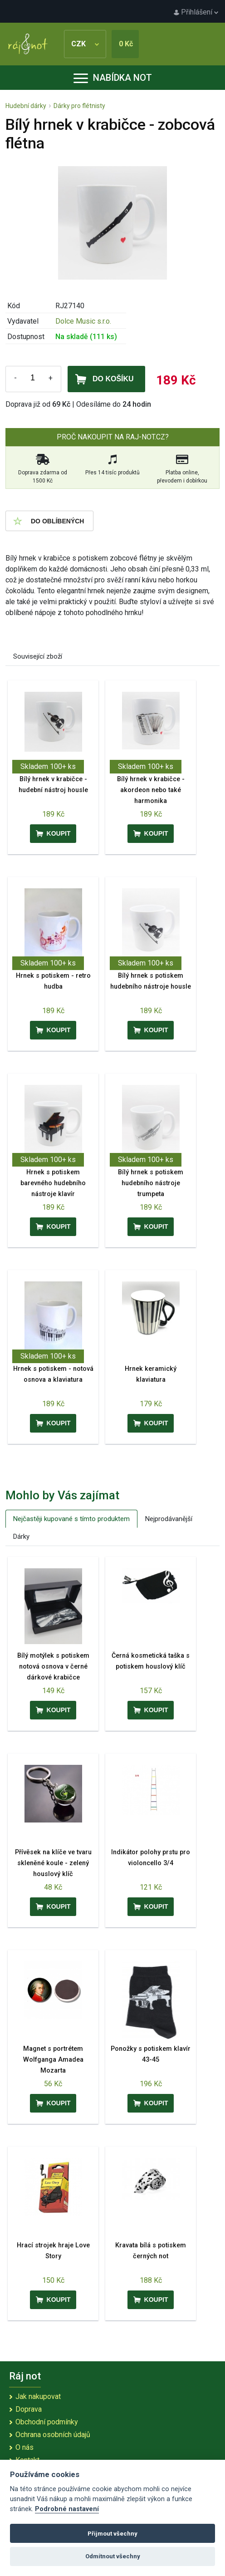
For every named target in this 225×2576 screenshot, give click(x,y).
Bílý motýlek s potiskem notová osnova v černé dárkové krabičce (53, 1666)
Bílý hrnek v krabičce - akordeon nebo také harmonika (151, 790)
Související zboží (37, 656)
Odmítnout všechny (112, 2556)
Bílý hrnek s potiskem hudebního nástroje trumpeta (150, 1183)
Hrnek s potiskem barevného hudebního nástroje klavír (53, 1183)
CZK (85, 43)
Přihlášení (196, 12)
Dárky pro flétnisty (79, 105)
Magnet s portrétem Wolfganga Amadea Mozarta (53, 2059)
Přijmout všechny (112, 2533)
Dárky (21, 1536)
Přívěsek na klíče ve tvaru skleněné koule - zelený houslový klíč (53, 1863)
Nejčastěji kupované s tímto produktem (71, 1519)
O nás (24, 2447)
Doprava (28, 2409)
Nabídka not (112, 77)
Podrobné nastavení (67, 2509)
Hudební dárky (25, 105)
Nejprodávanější (168, 1519)
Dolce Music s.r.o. (83, 321)
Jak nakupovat (38, 2396)
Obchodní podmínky (46, 2422)
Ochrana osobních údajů (52, 2434)
